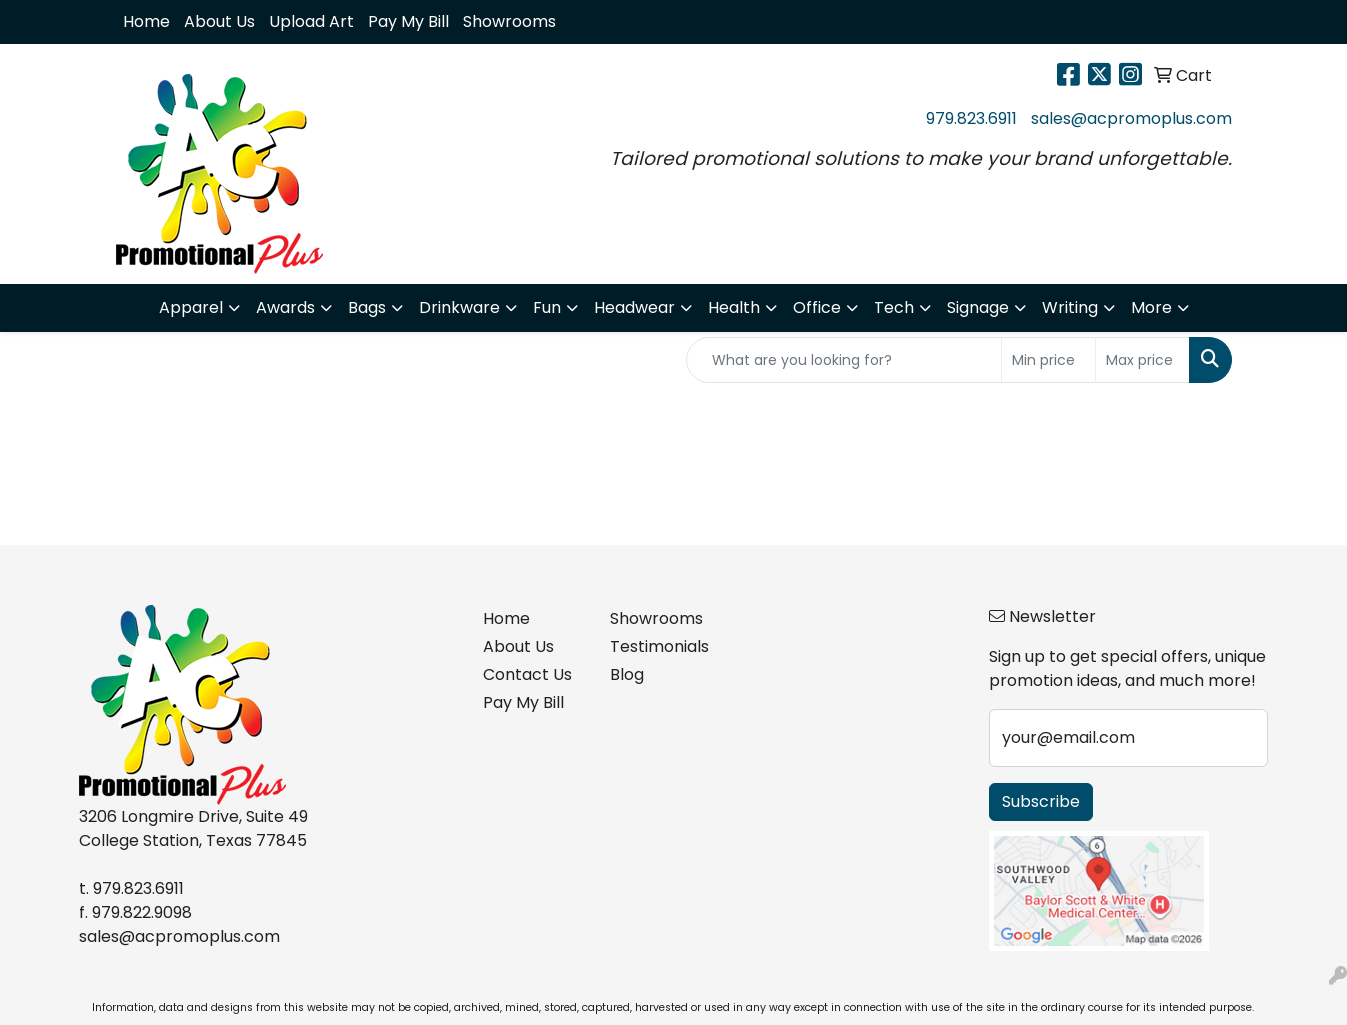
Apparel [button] (191, 307)
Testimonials (659, 646)
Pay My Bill (408, 21)
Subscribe (1041, 801)
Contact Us (527, 674)
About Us (219, 21)
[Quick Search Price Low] (1048, 360)
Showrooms (509, 21)
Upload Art (311, 21)
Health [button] (734, 307)
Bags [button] (367, 307)
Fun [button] (547, 307)
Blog (627, 674)
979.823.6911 (971, 118)
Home (146, 21)
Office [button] (817, 307)
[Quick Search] (844, 360)
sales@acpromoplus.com (1131, 118)
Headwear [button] (634, 307)
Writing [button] (1070, 307)
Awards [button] (285, 307)
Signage (978, 307)
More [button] (1151, 307)
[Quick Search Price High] (1142, 360)
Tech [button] (894, 307)
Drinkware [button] (459, 307)
